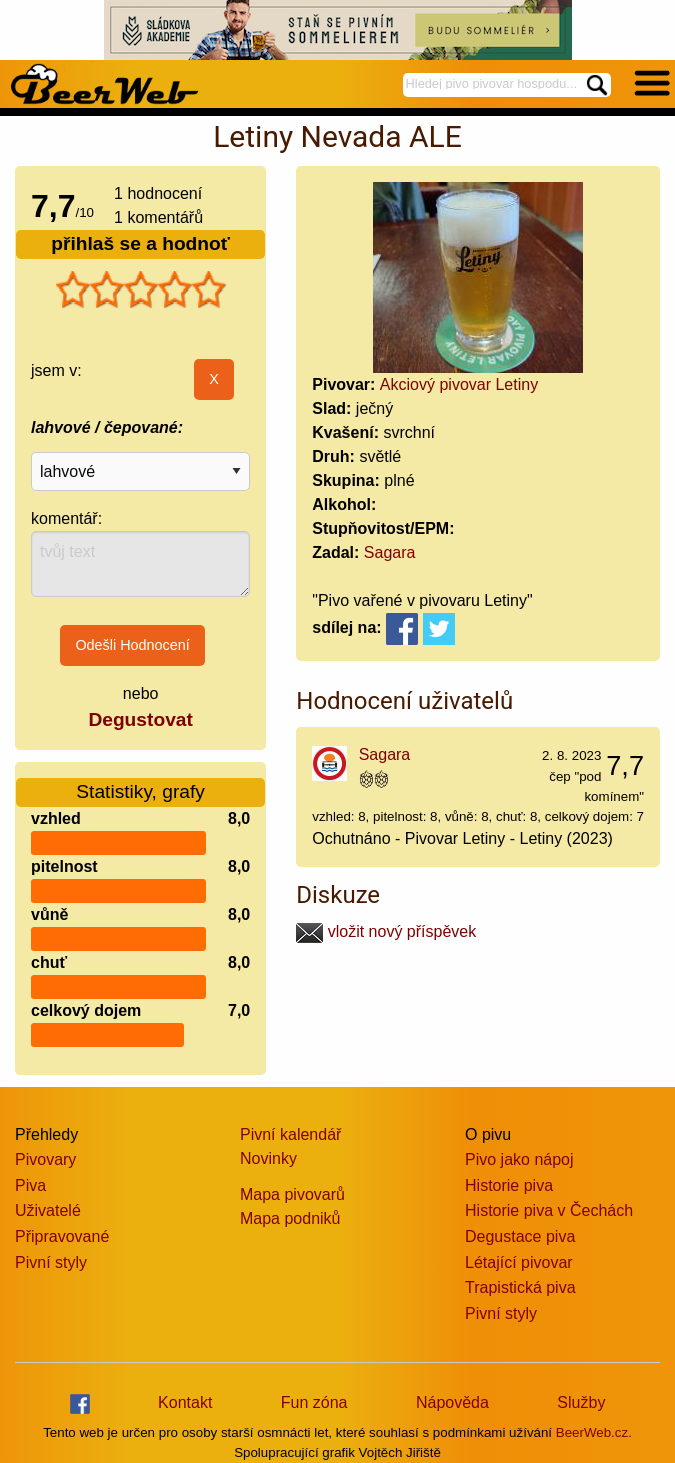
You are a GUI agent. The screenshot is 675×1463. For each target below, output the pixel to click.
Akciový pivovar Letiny (459, 384)
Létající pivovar (519, 1262)
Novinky (268, 1158)
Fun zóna (314, 1402)
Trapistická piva (520, 1287)
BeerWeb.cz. (594, 1432)
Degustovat (140, 719)
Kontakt (185, 1402)
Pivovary (45, 1159)
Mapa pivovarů (292, 1194)
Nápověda (452, 1402)
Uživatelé (48, 1210)
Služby (581, 1402)
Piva (30, 1185)
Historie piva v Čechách (549, 1210)
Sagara (390, 552)
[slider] (141, 290)
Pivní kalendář (290, 1134)
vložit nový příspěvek (386, 931)
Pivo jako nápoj (519, 1159)
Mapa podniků (290, 1218)
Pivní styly (51, 1262)
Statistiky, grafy (140, 791)
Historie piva (509, 1185)
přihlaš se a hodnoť (140, 243)
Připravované (62, 1236)
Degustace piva (520, 1236)
